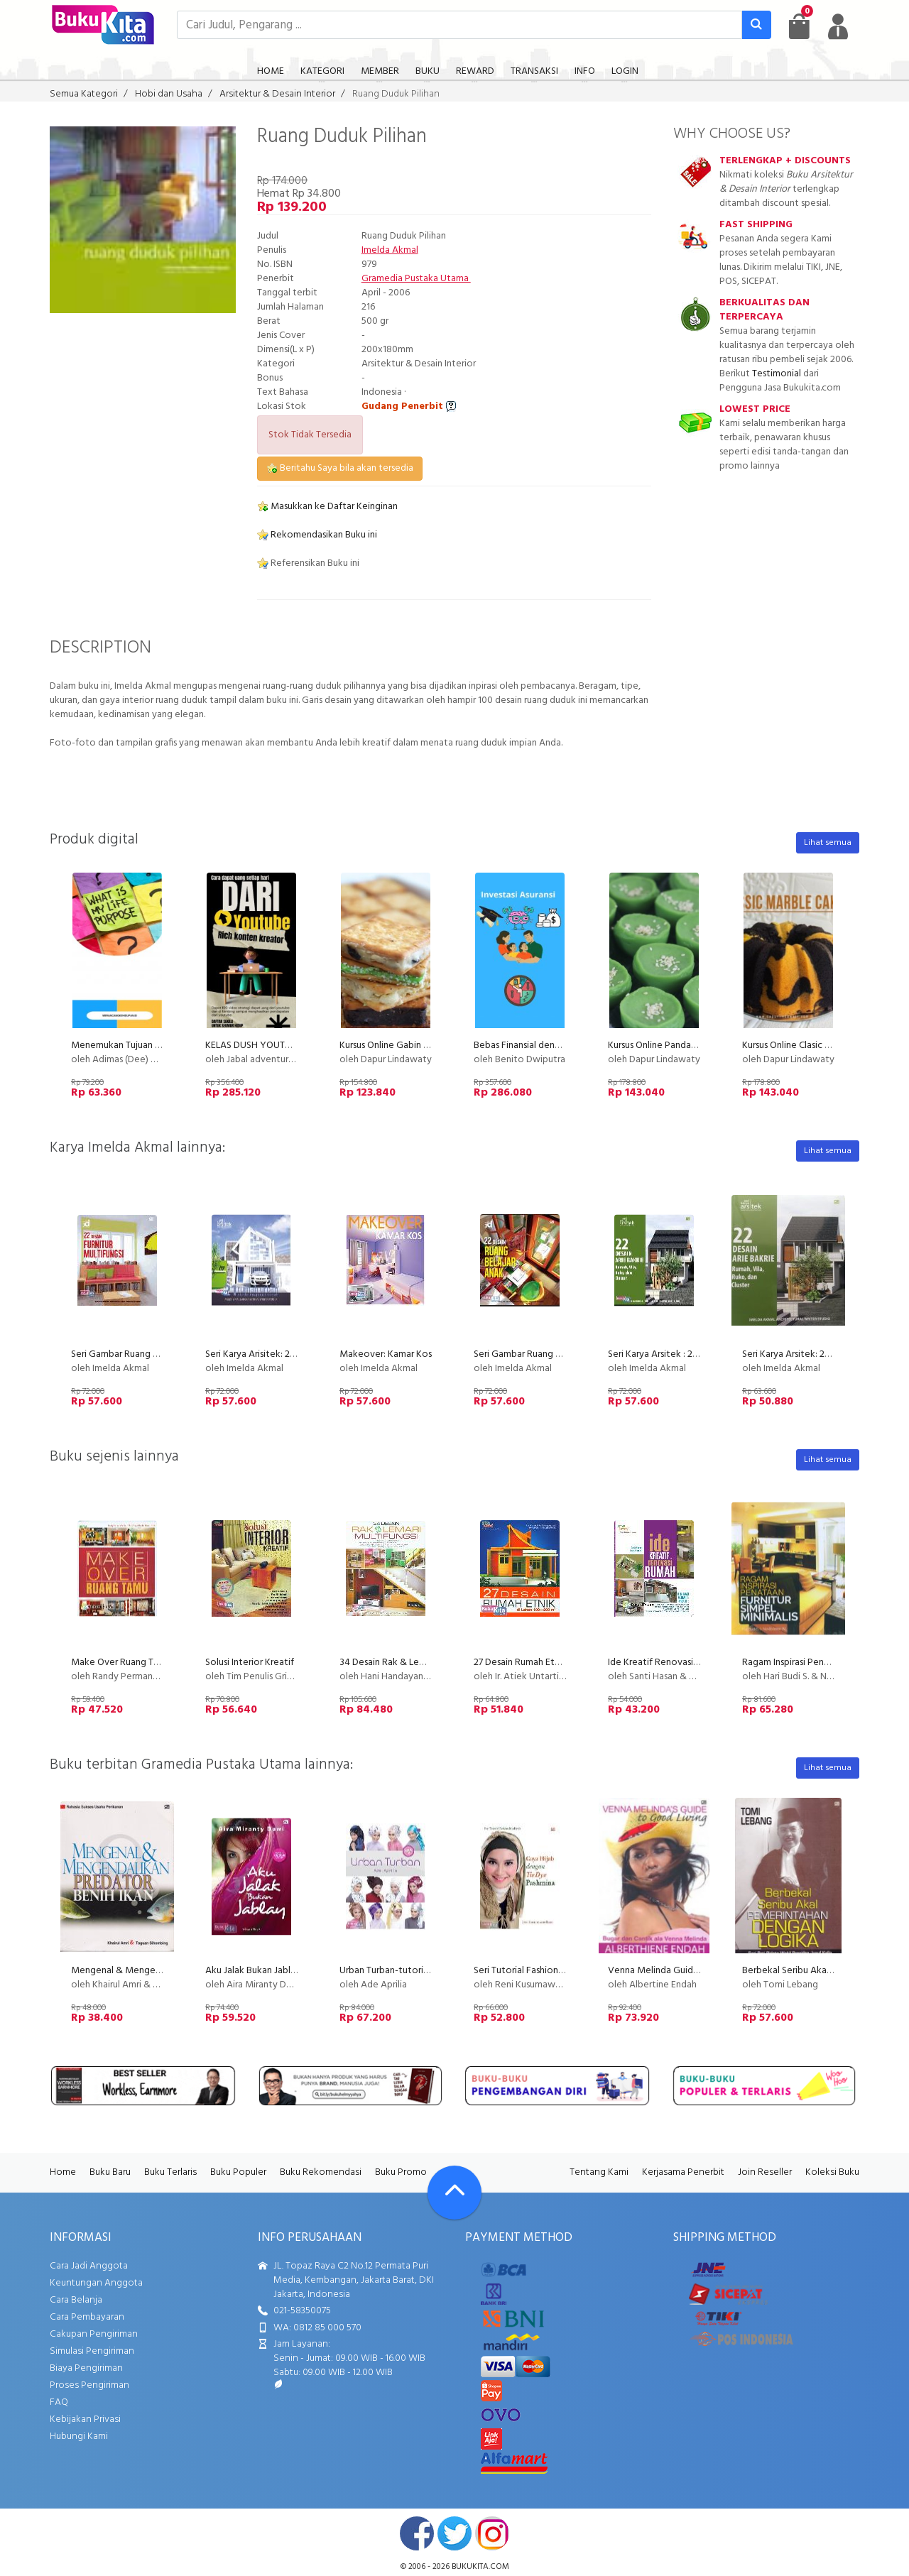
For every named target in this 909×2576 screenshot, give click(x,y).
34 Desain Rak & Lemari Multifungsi (412, 1662)
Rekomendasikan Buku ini (317, 535)
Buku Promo (401, 2172)
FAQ (59, 2402)
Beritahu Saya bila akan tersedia (339, 468)
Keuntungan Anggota (96, 2283)
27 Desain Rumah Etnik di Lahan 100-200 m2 (564, 1662)
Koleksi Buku (832, 2172)
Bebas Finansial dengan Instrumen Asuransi (561, 1045)
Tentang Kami (599, 2172)
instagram (492, 2533)
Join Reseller (765, 2172)
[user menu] (838, 26)
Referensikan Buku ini (308, 563)
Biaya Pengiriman (86, 2368)
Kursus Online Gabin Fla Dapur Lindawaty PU (431, 1045)
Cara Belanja (76, 2300)
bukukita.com (480, 2566)
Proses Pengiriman (89, 2385)
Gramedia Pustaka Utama (416, 279)
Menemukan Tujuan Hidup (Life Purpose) (155, 1045)
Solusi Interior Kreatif (249, 1662)
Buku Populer (238, 2172)
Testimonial (776, 374)
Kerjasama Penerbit (683, 2172)
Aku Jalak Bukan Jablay (252, 1971)
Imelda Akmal (389, 250)
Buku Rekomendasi (320, 2172)
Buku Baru (110, 2172)
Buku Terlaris (170, 2172)
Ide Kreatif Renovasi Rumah (666, 1662)
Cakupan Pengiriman (94, 2334)
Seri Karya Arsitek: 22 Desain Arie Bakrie (824, 1354)
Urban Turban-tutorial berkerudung (412, 1971)
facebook (417, 2533)
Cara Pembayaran (87, 2317)
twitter (454, 2533)
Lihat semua (827, 843)
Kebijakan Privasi (85, 2419)
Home (63, 2172)
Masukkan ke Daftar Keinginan (327, 506)
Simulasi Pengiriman (92, 2351)
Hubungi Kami (79, 2436)
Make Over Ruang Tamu (121, 1662)
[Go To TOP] (454, 2193)
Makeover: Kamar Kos (385, 1354)
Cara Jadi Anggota (89, 2266)
